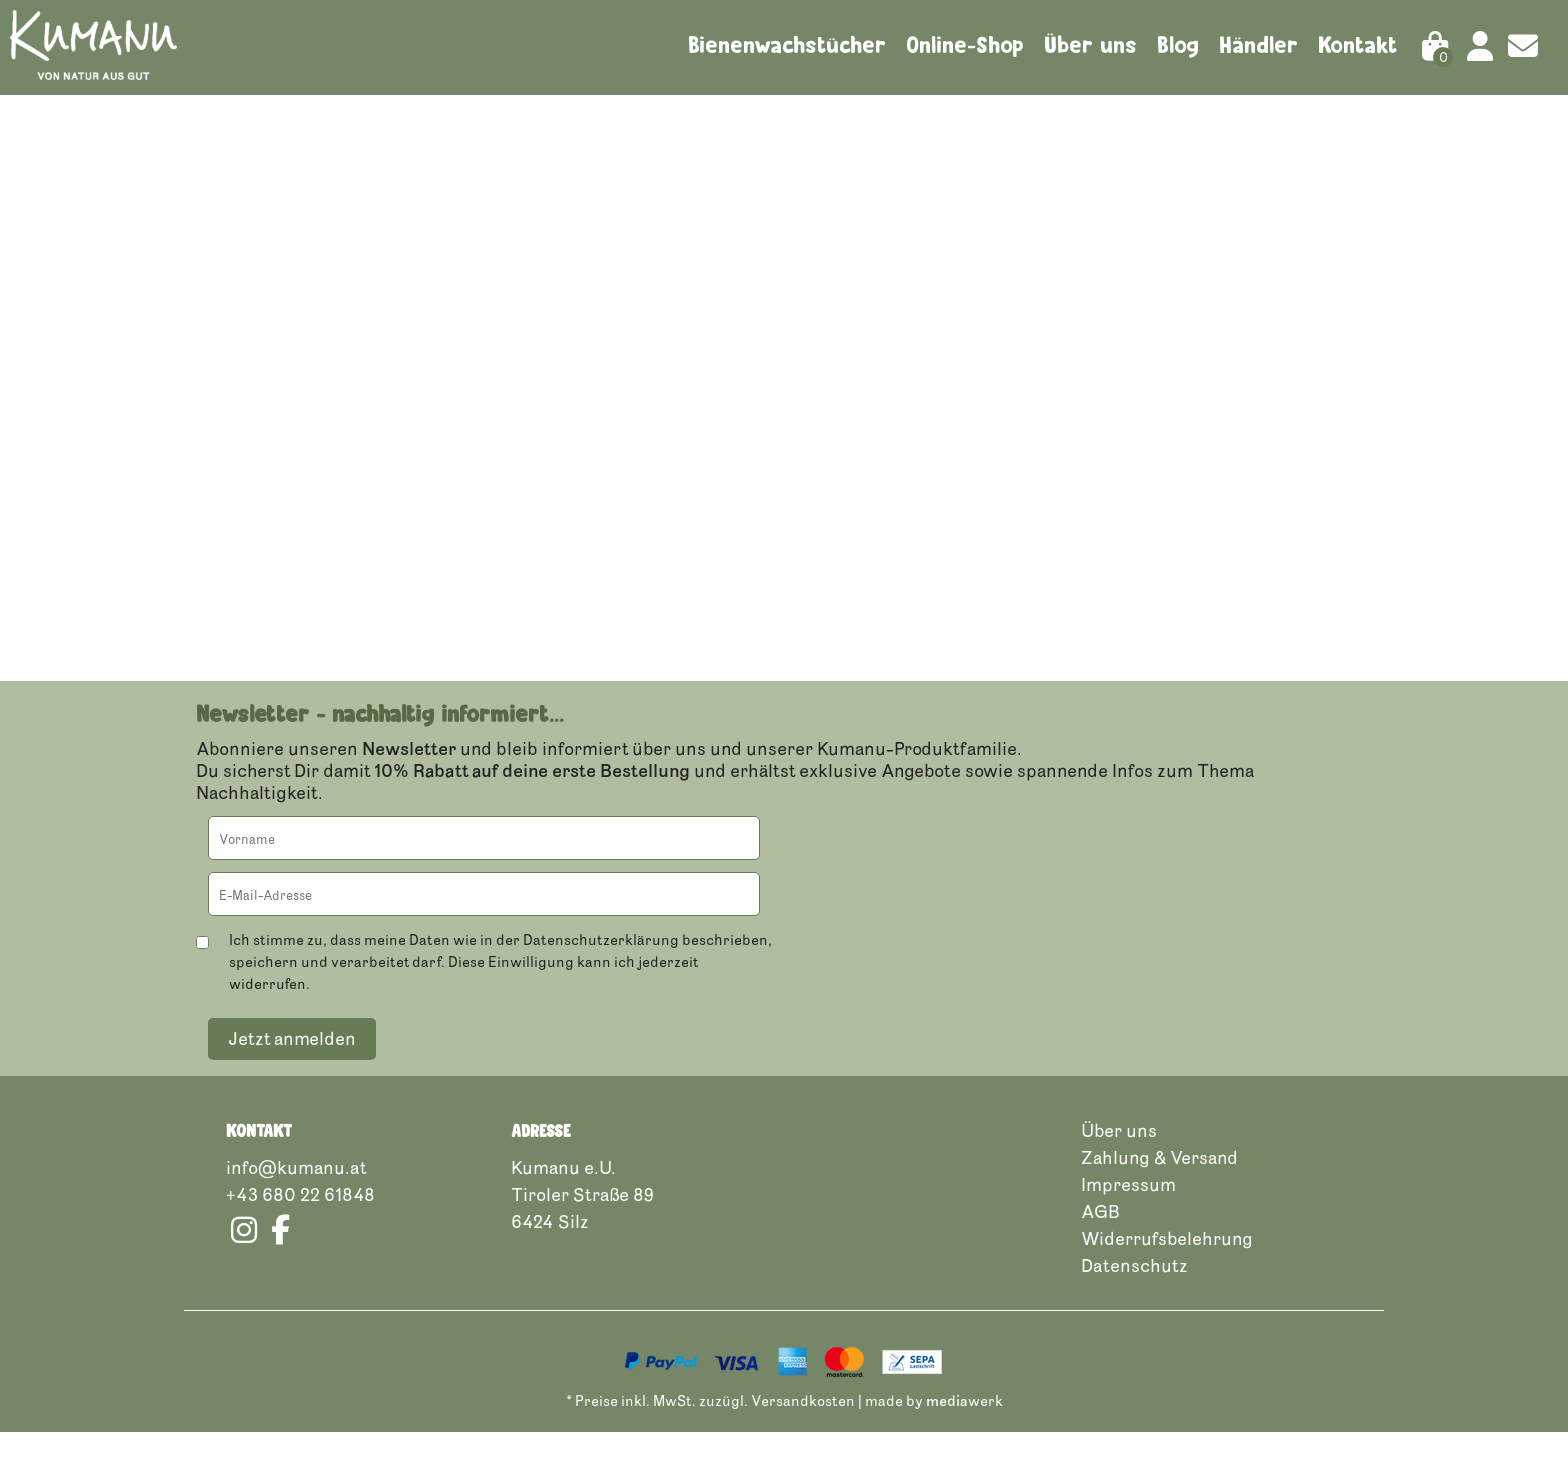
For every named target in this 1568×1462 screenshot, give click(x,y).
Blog (1178, 45)
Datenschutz (1134, 1295)
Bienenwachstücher (787, 45)
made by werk (934, 1430)
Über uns (1090, 45)
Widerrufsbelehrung (1167, 1268)
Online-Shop (965, 45)
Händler (1258, 45)
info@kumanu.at (296, 1197)
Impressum (1128, 1214)
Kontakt (1358, 45)
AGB (1100, 1241)
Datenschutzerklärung (601, 969)
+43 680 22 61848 (300, 1224)
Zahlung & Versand (1159, 1187)
